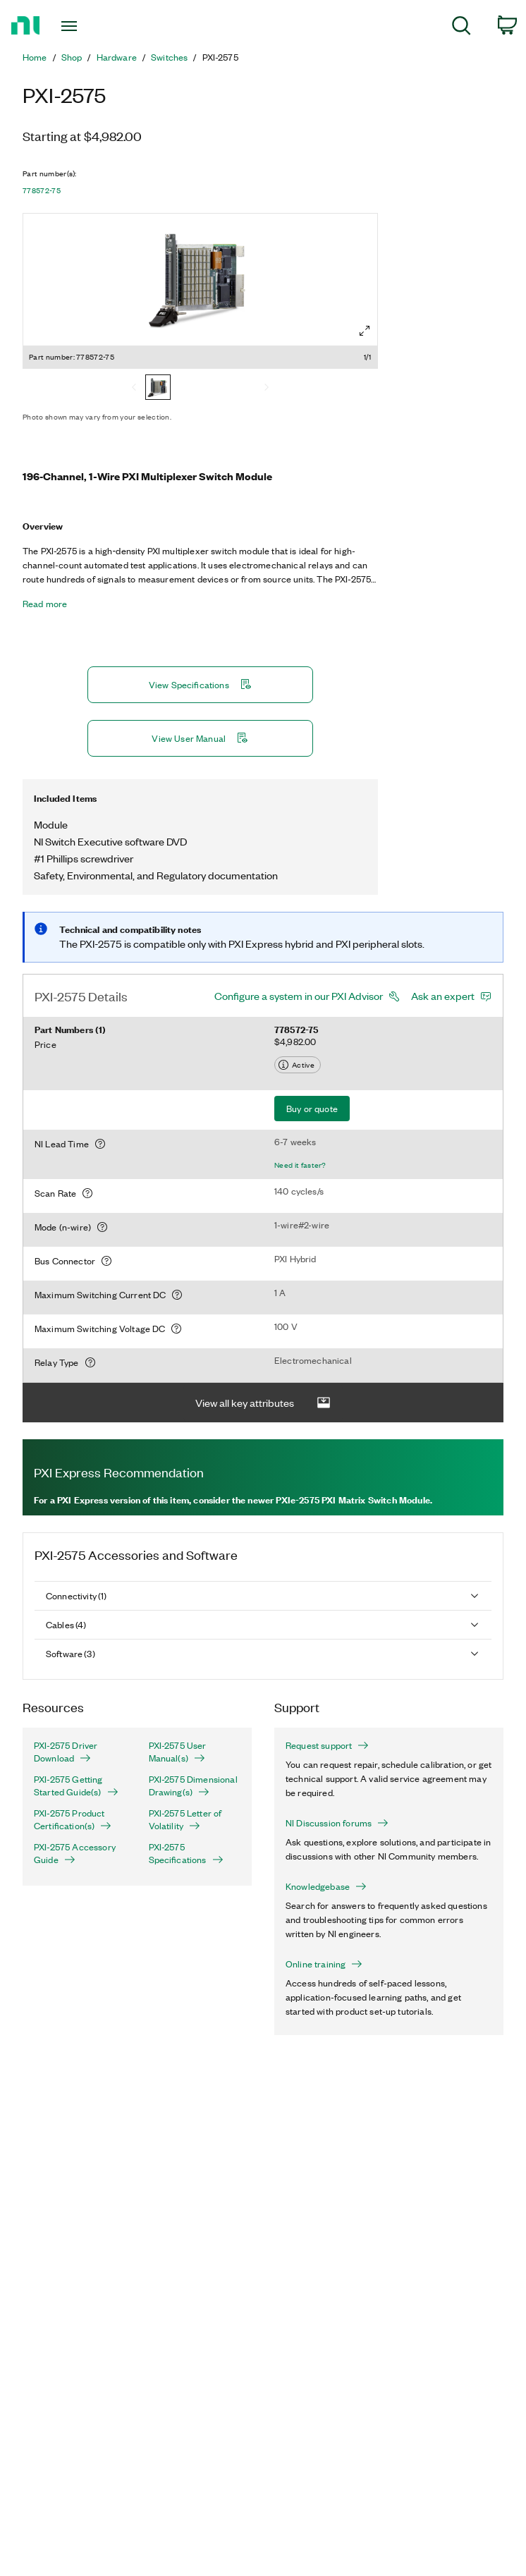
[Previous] (134, 388)
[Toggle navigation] (83, 26)
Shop (71, 57)
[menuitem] (461, 28)
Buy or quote (312, 1108)
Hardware (117, 57)
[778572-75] (158, 388)
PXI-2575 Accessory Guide (75, 1853)
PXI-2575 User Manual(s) (178, 1751)
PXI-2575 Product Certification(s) (72, 1819)
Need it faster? (300, 1165)
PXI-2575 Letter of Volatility (185, 1819)
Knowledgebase (326, 1886)
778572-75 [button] (42, 190)
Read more (45, 603)
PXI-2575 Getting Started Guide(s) (76, 1785)
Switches (169, 57)
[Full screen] (364, 330)
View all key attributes (263, 1403)
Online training (324, 1964)
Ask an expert (443, 996)
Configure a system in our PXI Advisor (298, 996)
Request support (327, 1745)
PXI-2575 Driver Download (65, 1751)
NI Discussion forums (337, 1823)
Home (35, 57)
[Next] (266, 388)
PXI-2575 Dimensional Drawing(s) (193, 1785)
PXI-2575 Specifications (186, 1853)
